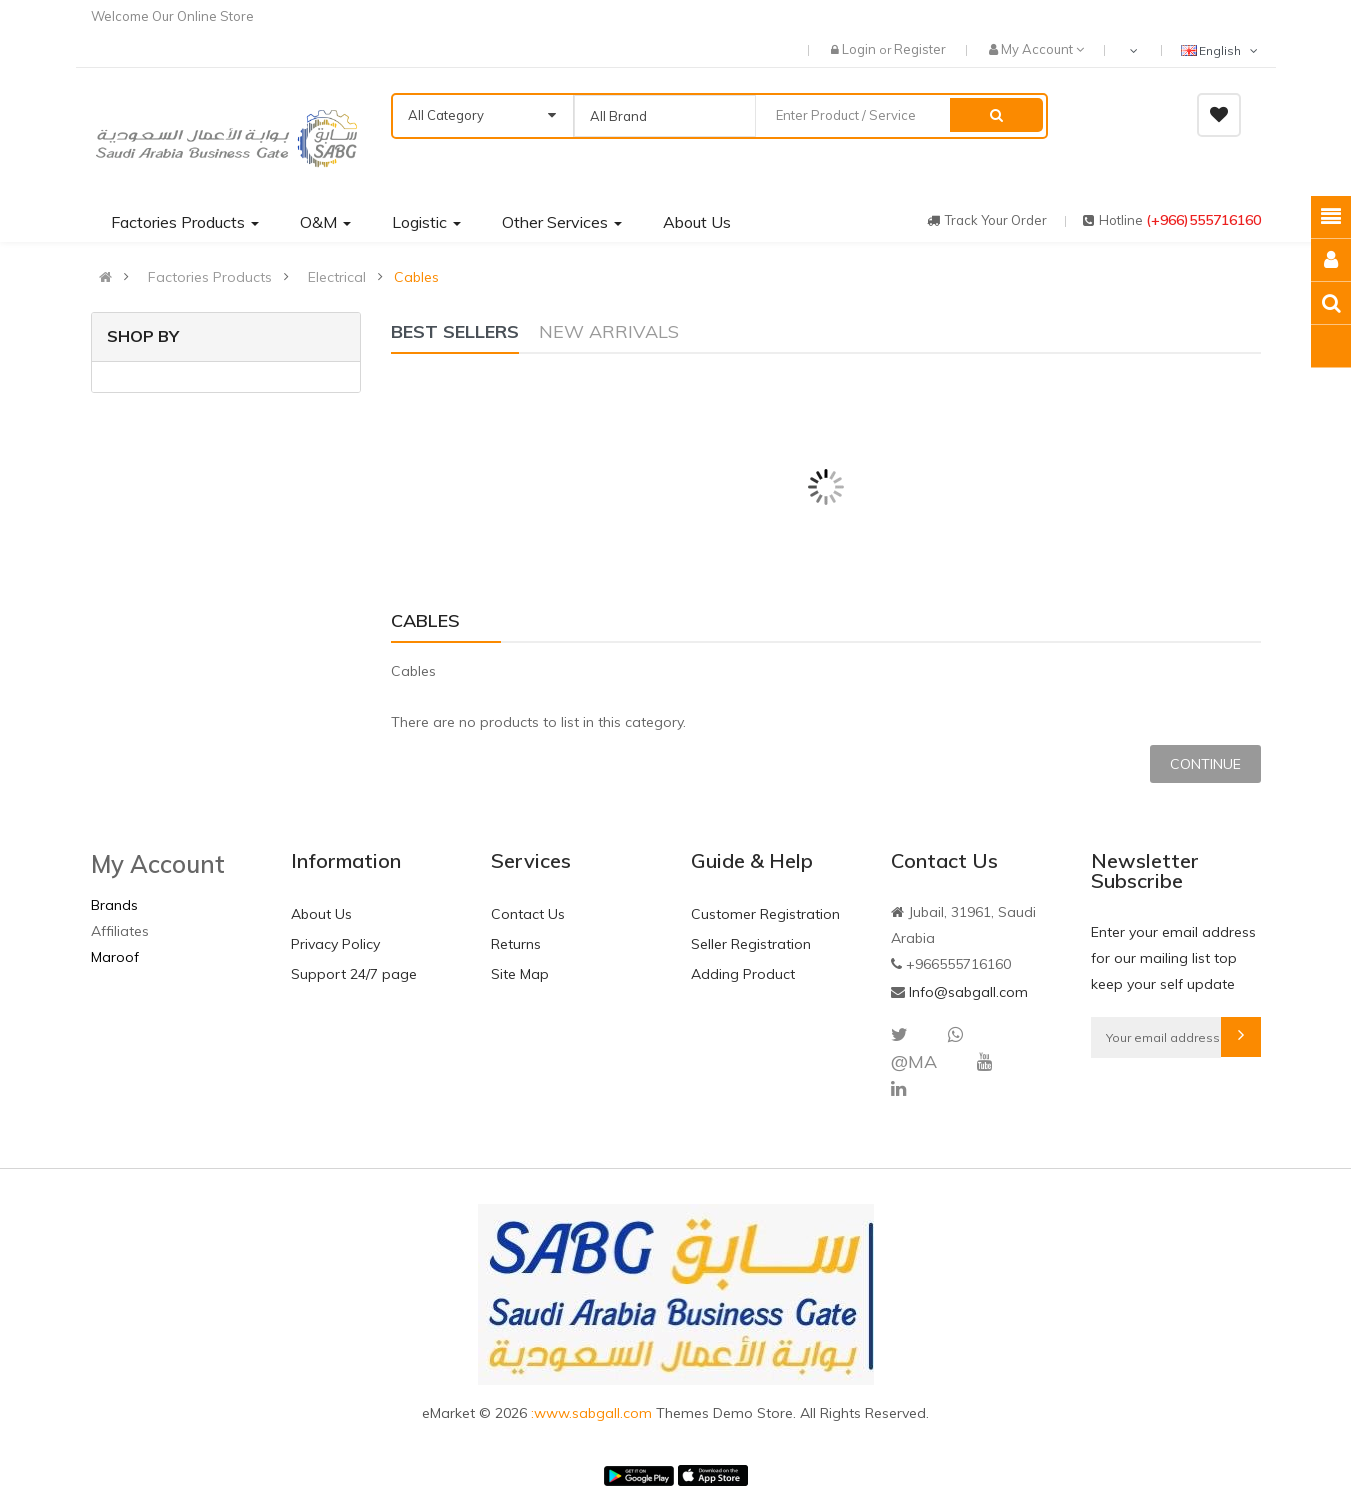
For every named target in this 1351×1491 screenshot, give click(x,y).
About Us (321, 914)
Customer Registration (765, 914)
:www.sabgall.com (593, 1413)
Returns (516, 944)
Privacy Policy (335, 944)
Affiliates (120, 931)
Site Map (520, 974)
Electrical (337, 277)
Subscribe (1241, 1037)
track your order (987, 220)
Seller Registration (751, 944)
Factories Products (210, 277)
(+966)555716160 (1203, 220)
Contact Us (528, 914)
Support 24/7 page (354, 974)
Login (860, 49)
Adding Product (743, 974)
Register (920, 49)
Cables (416, 277)
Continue (1205, 764)
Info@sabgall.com (968, 992)
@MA (914, 1061)
